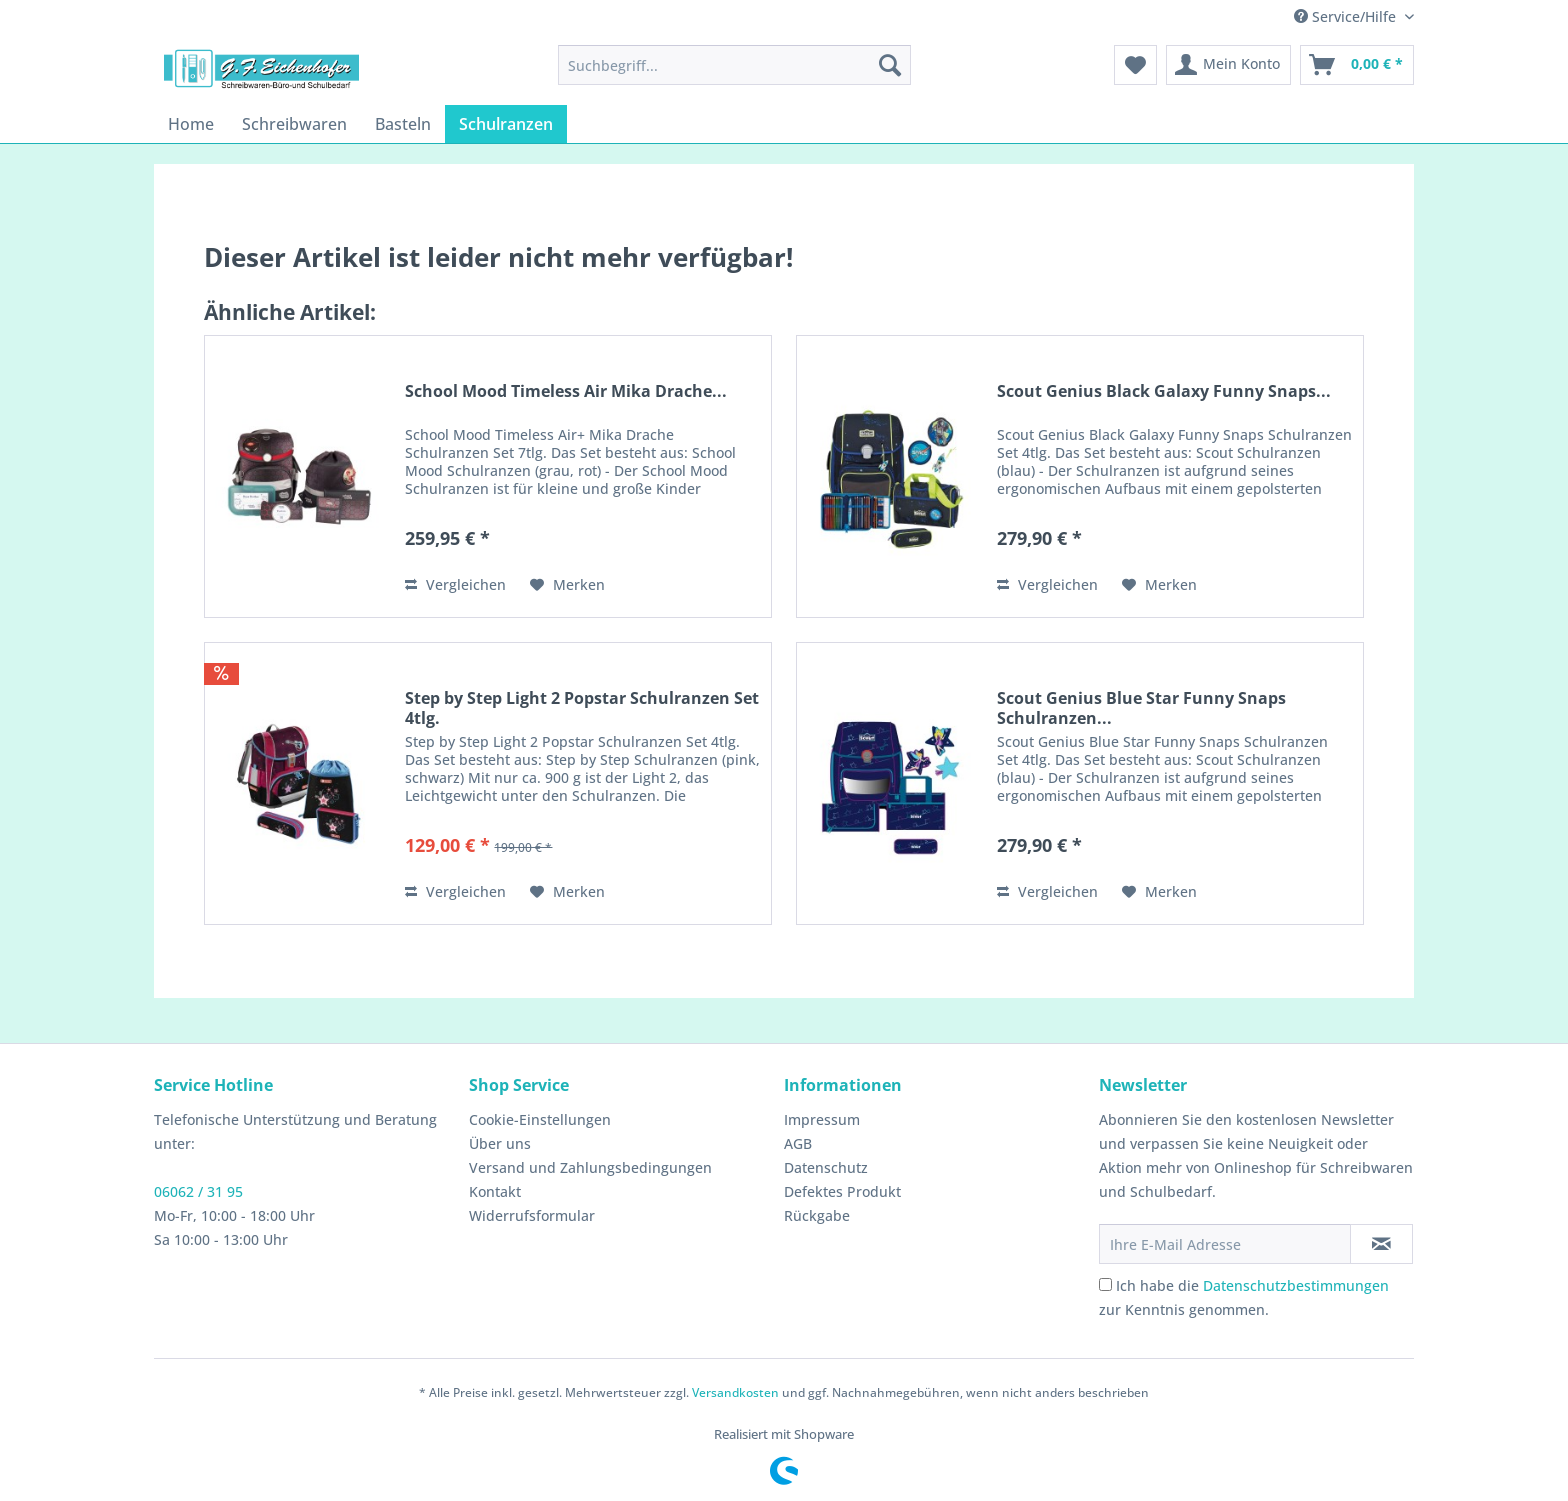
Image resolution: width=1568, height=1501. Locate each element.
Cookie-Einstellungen (540, 1119)
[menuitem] (734, 65)
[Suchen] (890, 65)
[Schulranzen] (506, 124)
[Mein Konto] (1228, 65)
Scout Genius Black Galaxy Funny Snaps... (1164, 391)
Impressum (822, 1119)
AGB (798, 1143)
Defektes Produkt (842, 1191)
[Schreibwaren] (294, 124)
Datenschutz (826, 1167)
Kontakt (495, 1191)
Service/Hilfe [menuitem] (1347, 16)
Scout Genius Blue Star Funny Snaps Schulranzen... (1141, 708)
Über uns (500, 1143)
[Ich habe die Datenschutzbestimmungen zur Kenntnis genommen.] (1105, 1284)
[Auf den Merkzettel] (567, 585)
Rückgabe (817, 1215)
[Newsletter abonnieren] (1381, 1244)
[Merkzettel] (1135, 65)
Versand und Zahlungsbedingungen (590, 1167)
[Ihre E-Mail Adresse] (1225, 1244)
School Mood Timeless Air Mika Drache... (566, 391)
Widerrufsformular (532, 1215)
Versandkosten (735, 1392)
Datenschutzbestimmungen (1296, 1285)
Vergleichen (455, 584)
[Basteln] (403, 124)
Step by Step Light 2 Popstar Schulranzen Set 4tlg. (582, 708)
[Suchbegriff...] (734, 65)
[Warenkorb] (1357, 65)
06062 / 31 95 (198, 1191)
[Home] (191, 124)
